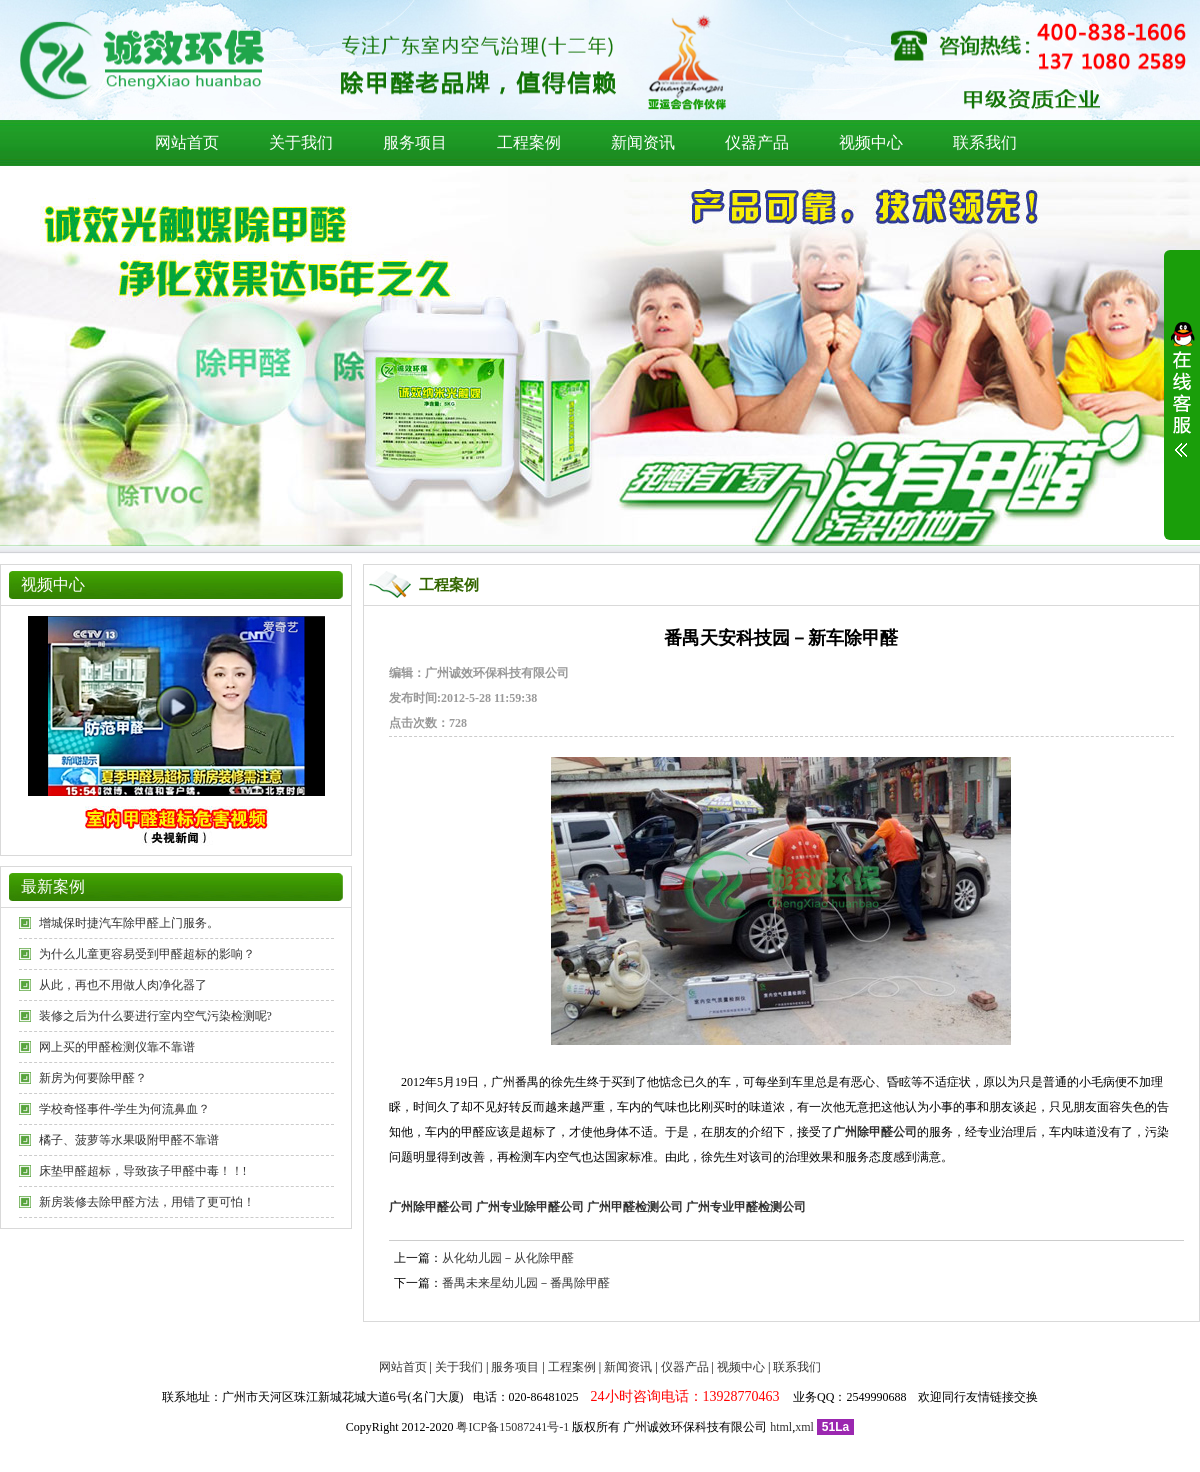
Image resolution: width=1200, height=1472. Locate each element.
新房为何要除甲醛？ (93, 1078)
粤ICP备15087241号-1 (512, 1427)
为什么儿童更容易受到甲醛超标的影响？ (147, 954)
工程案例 (529, 142)
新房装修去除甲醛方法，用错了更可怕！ (147, 1202)
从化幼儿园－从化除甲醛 (508, 1258)
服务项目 (415, 142)
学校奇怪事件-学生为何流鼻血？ (125, 1109)
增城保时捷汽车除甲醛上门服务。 (129, 923)
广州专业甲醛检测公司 (746, 1207)
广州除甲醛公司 (431, 1207)
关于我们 (301, 142)
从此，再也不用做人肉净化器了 (123, 985)
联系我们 (985, 142)
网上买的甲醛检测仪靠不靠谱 (117, 1047)
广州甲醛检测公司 (635, 1207)
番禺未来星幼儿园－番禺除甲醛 (526, 1283)
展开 (1182, 402)
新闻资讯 (643, 142)
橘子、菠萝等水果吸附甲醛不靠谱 (129, 1140)
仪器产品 (757, 142)
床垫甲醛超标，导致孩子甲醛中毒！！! (143, 1171)
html (781, 1427)
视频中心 (871, 142)
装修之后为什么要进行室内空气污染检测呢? (155, 1016)
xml (804, 1427)
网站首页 (187, 142)
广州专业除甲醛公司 (530, 1207)
